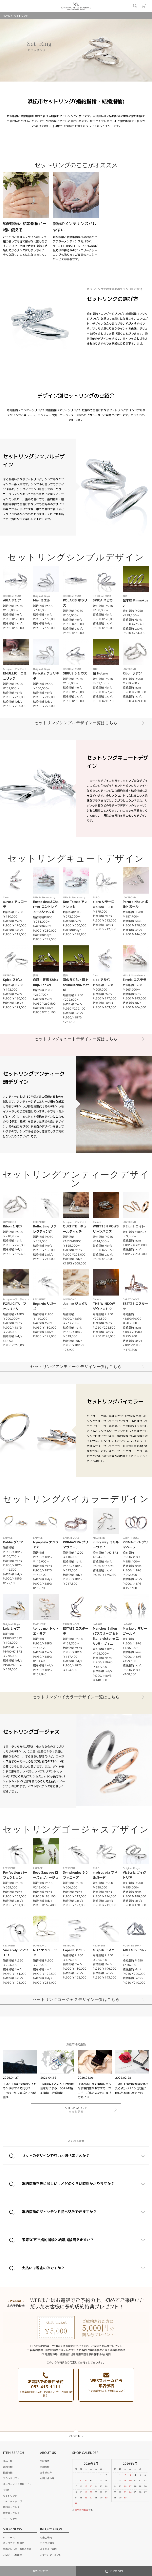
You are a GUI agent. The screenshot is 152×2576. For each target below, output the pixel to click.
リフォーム (9, 2537)
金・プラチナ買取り (13, 2543)
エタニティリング (12, 2501)
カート (144, 6)
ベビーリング (10, 2519)
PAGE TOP (76, 2436)
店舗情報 (44, 2467)
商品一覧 (7, 2461)
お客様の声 (46, 2472)
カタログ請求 (47, 2543)
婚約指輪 (7, 2467)
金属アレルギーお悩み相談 (17, 2549)
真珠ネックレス (11, 2513)
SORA (6, 2490)
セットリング (10, 2495)
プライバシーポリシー (52, 2554)
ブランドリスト (11, 2478)
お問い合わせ (47, 2478)
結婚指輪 (7, 2472)
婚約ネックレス (11, 2507)
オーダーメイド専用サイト (17, 2484)
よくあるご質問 (48, 2549)
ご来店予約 (46, 2537)
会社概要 (44, 2461)
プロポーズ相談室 (12, 2554)
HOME (6, 15)
